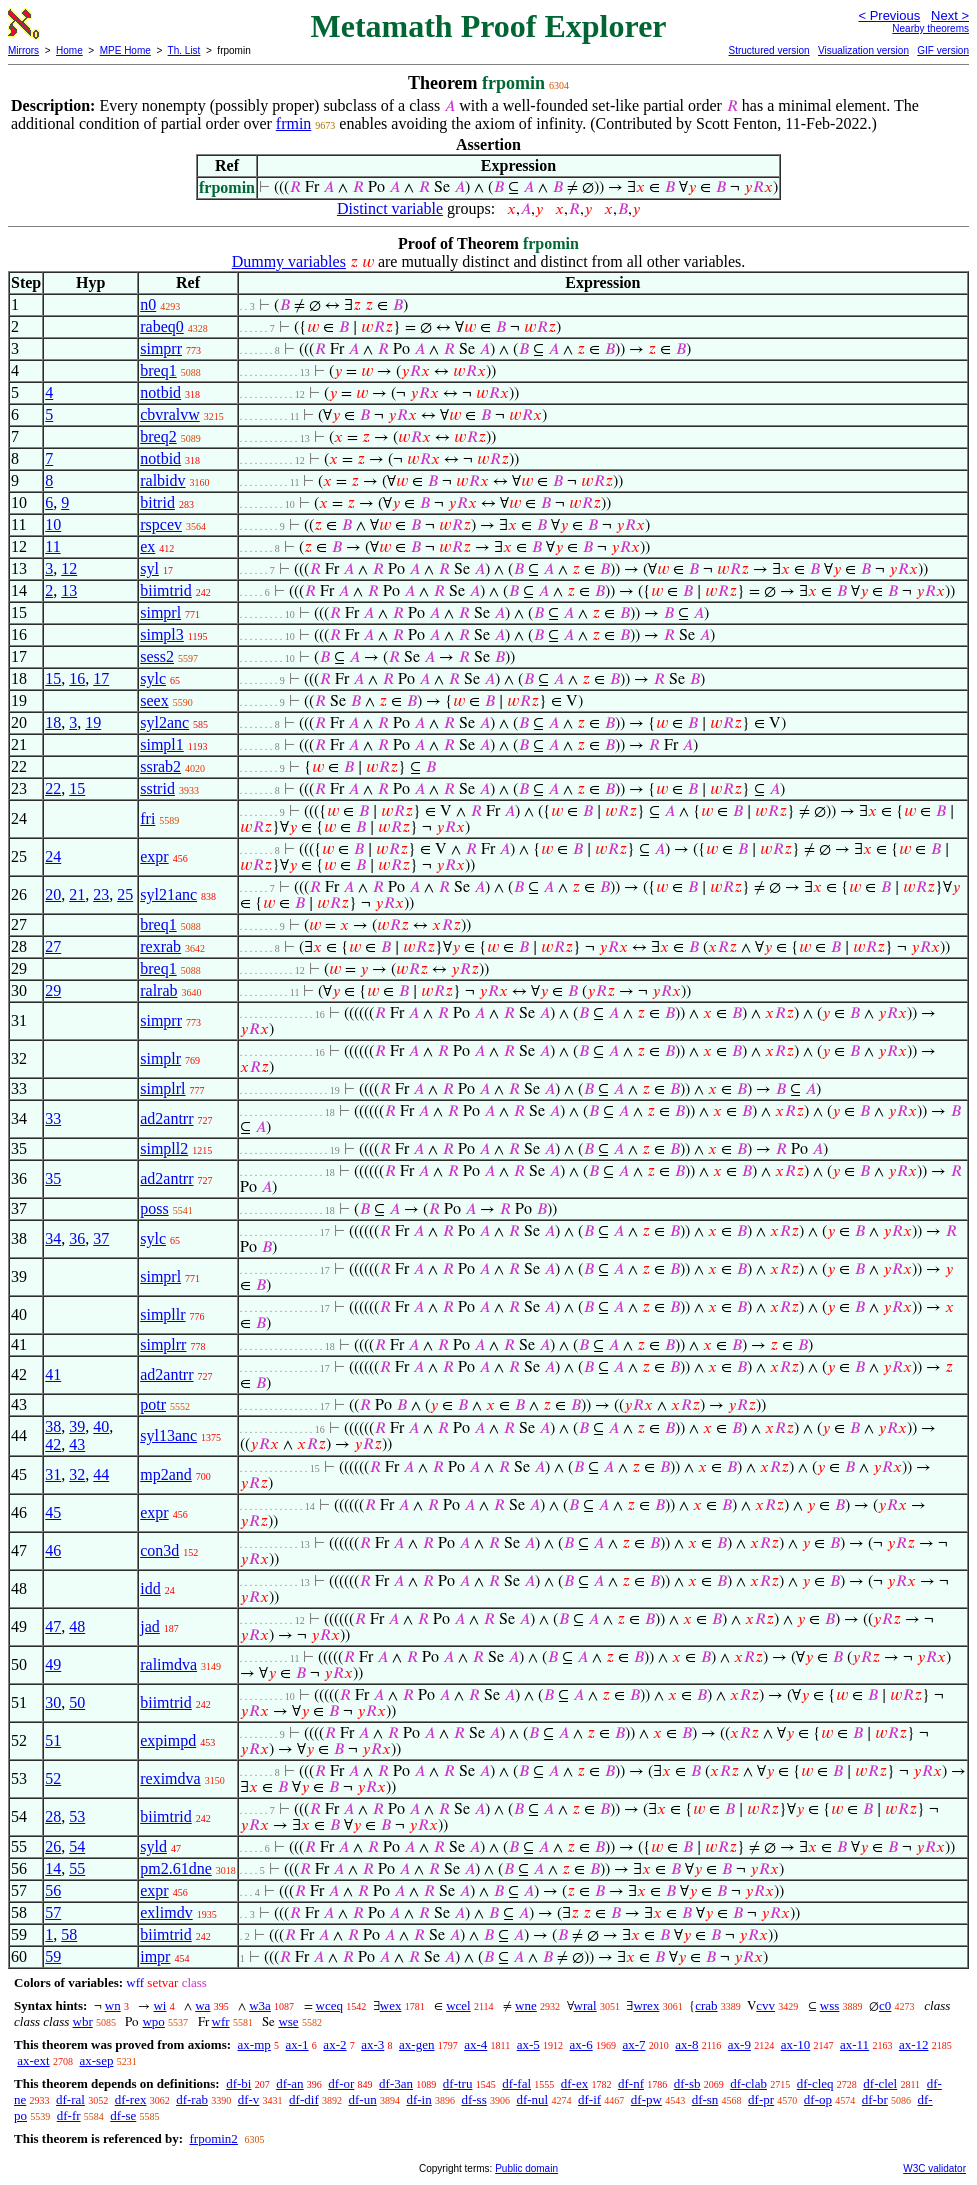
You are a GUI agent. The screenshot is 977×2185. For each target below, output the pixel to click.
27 (53, 946)
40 (101, 1426)
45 (53, 1512)
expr (154, 856)
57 (53, 1912)
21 (77, 894)
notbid (160, 392)
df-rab (192, 2099)
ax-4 (475, 2044)
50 (77, 1702)
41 (53, 1374)
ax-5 (528, 2044)
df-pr (761, 2099)
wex (391, 2005)
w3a (260, 2005)
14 (53, 1868)
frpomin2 (213, 2138)
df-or (341, 2083)
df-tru (458, 2083)
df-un (362, 2099)
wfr (221, 2021)
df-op (818, 2099)
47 (53, 1626)
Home (69, 50)
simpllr (162, 1314)
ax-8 (686, 2044)
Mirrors (23, 50)
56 (53, 1890)
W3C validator (934, 2168)
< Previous (889, 15)
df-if (589, 2099)
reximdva (170, 1778)
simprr (161, 348)
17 (101, 678)
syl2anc (164, 722)
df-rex (131, 2099)
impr (155, 1956)
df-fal (516, 2083)
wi (159, 2005)
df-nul (532, 2099)
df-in (418, 2099)
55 (77, 1868)
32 (77, 1474)
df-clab (748, 2083)
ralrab (158, 990)
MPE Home (125, 50)
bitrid (157, 502)
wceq (329, 2005)
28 (53, 1816)
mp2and (166, 1474)
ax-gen (416, 2044)
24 (53, 856)
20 (53, 894)
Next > (950, 15)
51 (53, 1740)
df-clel (880, 2083)
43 (77, 1444)
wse (288, 2021)
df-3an (396, 2083)
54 (77, 1846)
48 (77, 1626)
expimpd (168, 1740)
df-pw (646, 2099)
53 (77, 1816)
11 (52, 546)
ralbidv (162, 480)
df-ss (473, 2099)
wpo (153, 2021)
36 (77, 1238)
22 (53, 788)
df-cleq (815, 2083)
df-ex (574, 2083)
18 (53, 722)
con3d (159, 1550)
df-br (875, 2099)
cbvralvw (170, 414)
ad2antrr (166, 1118)
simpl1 (162, 744)
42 (53, 1444)
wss (830, 2005)
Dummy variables (289, 261)
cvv (765, 2005)
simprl (160, 612)
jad (150, 1626)
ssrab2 (160, 766)
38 (53, 1426)
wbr (83, 2021)
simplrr (163, 1344)
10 (53, 524)
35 (53, 1178)
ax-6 (581, 2044)
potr (153, 1404)
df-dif (304, 2099)
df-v (249, 2099)
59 (53, 1956)
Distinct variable (390, 208)
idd (150, 1588)
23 (101, 894)
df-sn (705, 2099)
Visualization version (863, 50)
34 (53, 1238)
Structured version (768, 50)
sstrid (157, 788)
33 (53, 1118)
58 (69, 1934)
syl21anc (168, 894)
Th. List (184, 50)
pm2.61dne (176, 1868)
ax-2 (334, 2044)
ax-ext (33, 2060)
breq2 (158, 436)
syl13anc (168, 1435)
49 (53, 1664)
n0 (148, 304)
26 (53, 1846)
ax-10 (796, 2044)
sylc (153, 678)
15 (53, 678)
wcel (458, 2005)
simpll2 (164, 1148)
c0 (885, 2005)
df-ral (70, 2099)
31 (53, 1474)
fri (147, 818)
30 (53, 1702)
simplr (160, 1058)
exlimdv (166, 1912)
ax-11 (854, 2044)
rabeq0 (162, 326)
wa (202, 2005)
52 (53, 1778)
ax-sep (96, 2060)
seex (154, 700)
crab (706, 2005)
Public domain (526, 2168)
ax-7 (633, 2044)
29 (53, 990)
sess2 (157, 656)
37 (101, 1238)
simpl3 (162, 634)
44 (101, 1474)
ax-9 (739, 2044)
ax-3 (372, 2044)
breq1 (158, 370)
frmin (294, 123)
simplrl (162, 1088)
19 (93, 722)
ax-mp (254, 2044)
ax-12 (914, 2044)
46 (53, 1550)
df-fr (69, 2115)
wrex (646, 2005)
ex (147, 546)
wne (526, 2005)
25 (125, 894)
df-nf (631, 2083)
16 (77, 678)
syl (149, 568)
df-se (123, 2115)
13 (69, 590)
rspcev (161, 524)
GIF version (943, 50)
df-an (289, 2083)
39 (77, 1426)
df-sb (687, 2083)
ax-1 (297, 2044)
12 (69, 568)
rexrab (160, 946)
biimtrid (166, 590)
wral (585, 2005)
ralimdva (168, 1664)
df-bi (238, 2083)
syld (153, 1846)
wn (113, 2005)
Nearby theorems (930, 28)
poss (154, 1208)
